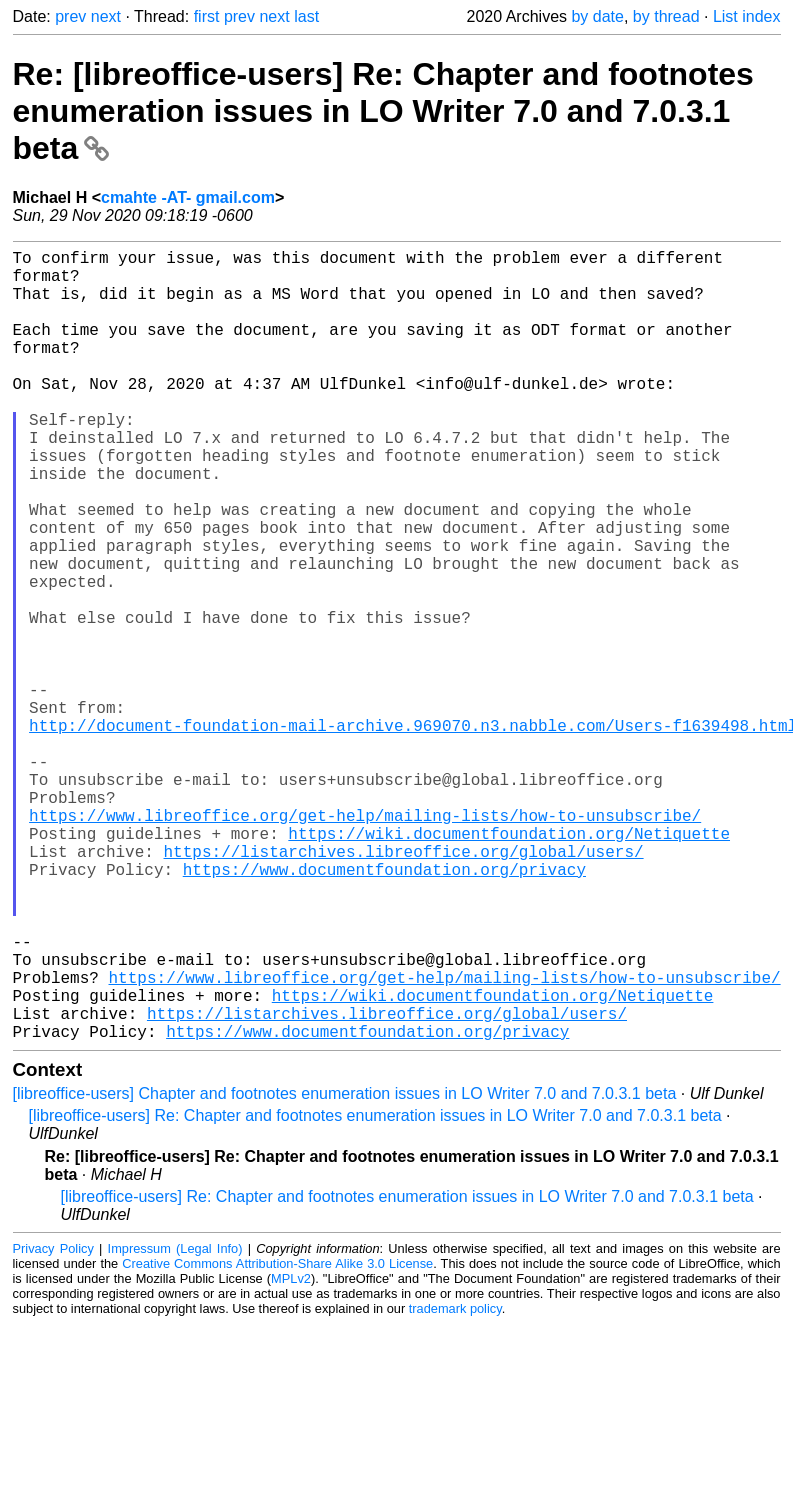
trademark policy (455, 1484)
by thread (666, 16)
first (207, 16)
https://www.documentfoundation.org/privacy (384, 1009)
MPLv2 (291, 1454)
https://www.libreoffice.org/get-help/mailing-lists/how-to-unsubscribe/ (365, 943)
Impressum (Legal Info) (175, 1424)
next (106, 16)
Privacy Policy (53, 1424)
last (306, 16)
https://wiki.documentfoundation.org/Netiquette (509, 965)
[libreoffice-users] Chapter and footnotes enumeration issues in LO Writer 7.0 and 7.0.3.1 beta (345, 1269)
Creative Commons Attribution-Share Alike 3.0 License (277, 1439)
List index (747, 16)
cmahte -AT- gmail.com (188, 197)
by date (597, 16)
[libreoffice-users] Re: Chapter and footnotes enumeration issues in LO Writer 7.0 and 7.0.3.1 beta (375, 1291)
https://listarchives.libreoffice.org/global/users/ (404, 987)
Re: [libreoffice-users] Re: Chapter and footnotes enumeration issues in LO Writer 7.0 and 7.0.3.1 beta (383, 111)
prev (70, 16)
